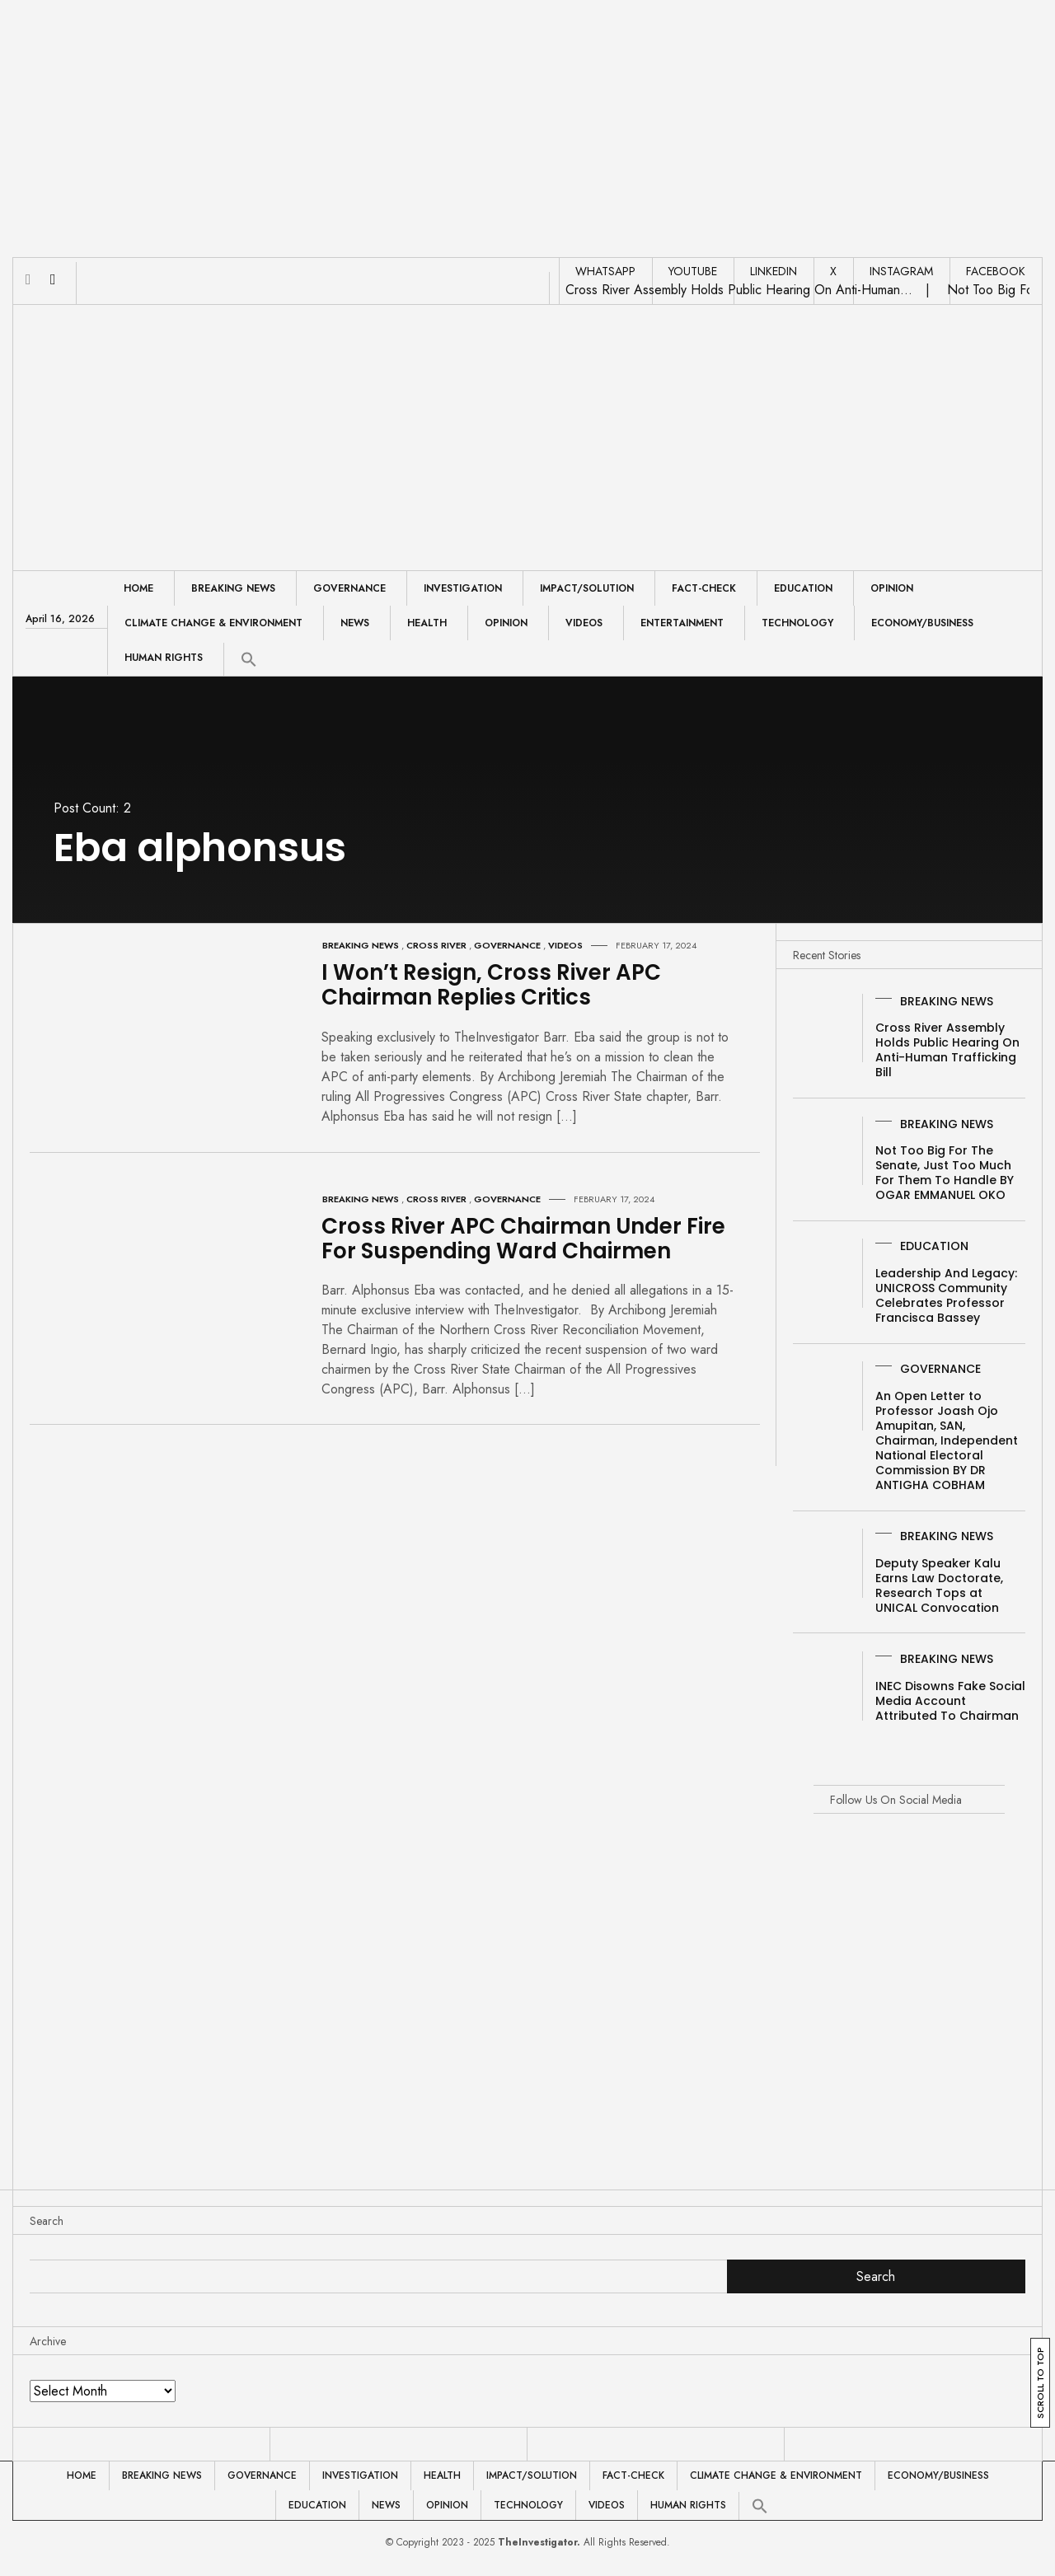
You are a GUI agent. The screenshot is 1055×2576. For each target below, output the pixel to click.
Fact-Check (704, 588)
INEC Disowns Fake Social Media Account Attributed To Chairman (950, 1701)
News (354, 623)
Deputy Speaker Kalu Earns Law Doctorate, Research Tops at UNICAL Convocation (939, 1585)
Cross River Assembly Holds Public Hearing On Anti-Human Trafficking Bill (947, 1049)
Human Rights (163, 657)
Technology (797, 623)
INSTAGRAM (901, 271)
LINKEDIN (773, 271)
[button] (249, 659)
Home (138, 588)
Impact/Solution (587, 588)
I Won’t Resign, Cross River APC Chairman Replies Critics (491, 985)
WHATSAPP (605, 271)
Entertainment (682, 623)
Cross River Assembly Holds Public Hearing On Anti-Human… (738, 289)
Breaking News (233, 588)
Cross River (436, 945)
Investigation (463, 588)
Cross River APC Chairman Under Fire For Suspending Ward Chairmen (523, 1238)
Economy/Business (922, 623)
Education (803, 588)
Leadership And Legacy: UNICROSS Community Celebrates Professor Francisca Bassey (946, 1295)
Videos (584, 623)
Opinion (891, 588)
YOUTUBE (692, 271)
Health (427, 623)
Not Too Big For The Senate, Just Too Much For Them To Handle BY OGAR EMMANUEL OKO (944, 1172)
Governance (349, 588)
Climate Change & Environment (213, 623)
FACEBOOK (995, 271)
